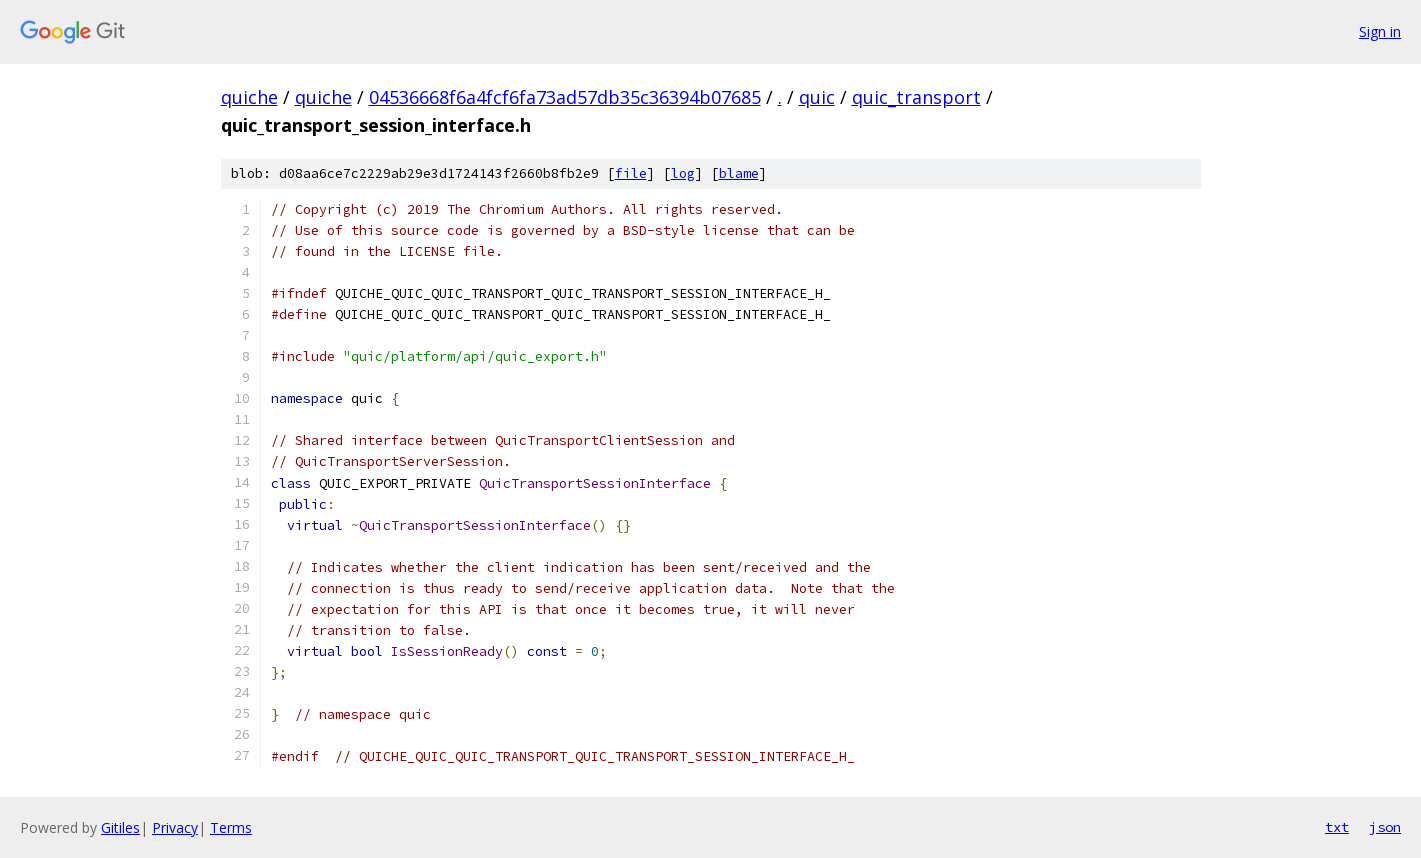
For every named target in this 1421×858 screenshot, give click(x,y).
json (1385, 827)
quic (817, 97)
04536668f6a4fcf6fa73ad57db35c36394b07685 (565, 97)
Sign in (1380, 31)
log (683, 173)
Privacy (175, 827)
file (631, 173)
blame (739, 173)
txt (1337, 827)
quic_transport (916, 97)
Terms (231, 827)
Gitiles (120, 827)
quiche (249, 97)
